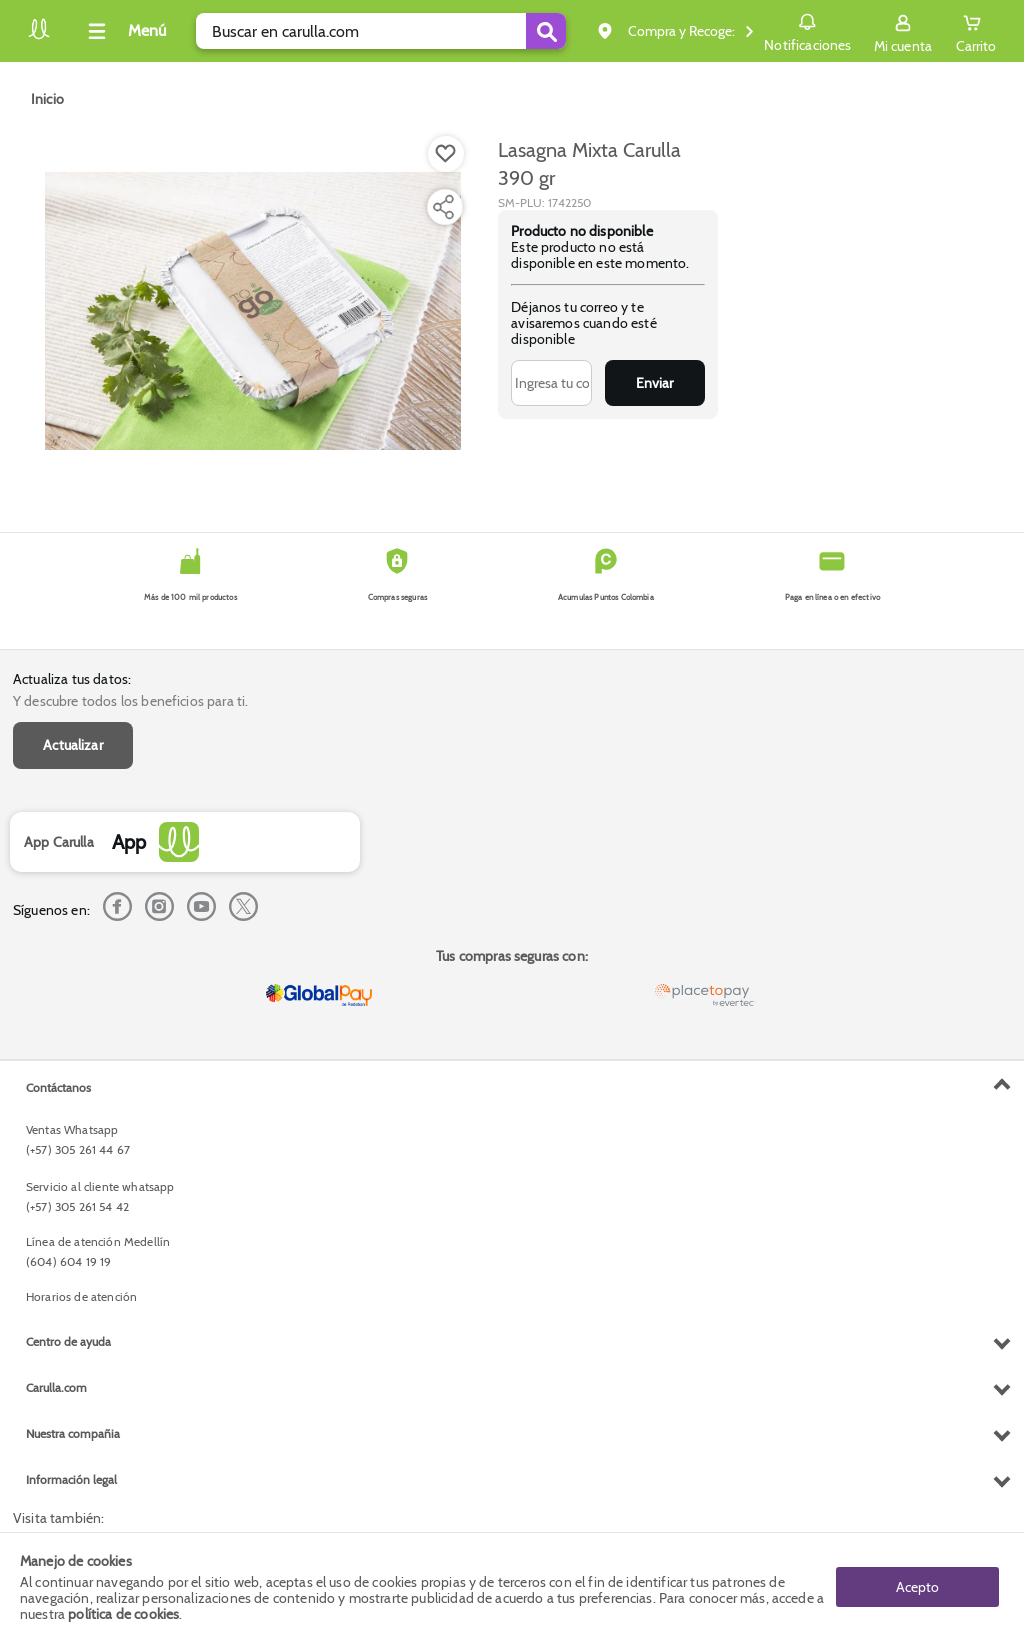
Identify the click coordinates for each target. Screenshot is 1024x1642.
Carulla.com (56, 1387)
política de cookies (123, 1614)
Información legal (71, 1479)
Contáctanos (58, 1087)
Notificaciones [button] (807, 30)
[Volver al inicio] (39, 36)
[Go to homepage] (47, 99)
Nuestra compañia (73, 1433)
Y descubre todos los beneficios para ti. (130, 701)
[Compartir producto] (443, 207)
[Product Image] (253, 311)
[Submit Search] (546, 31)
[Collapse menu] (124, 31)
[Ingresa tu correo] (551, 383)
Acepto (917, 1587)
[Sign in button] (903, 31)
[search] (381, 31)
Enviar (654, 383)
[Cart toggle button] (976, 31)
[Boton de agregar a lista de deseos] (446, 154)
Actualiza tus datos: (72, 679)
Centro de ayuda (68, 1341)
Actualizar (73, 745)
